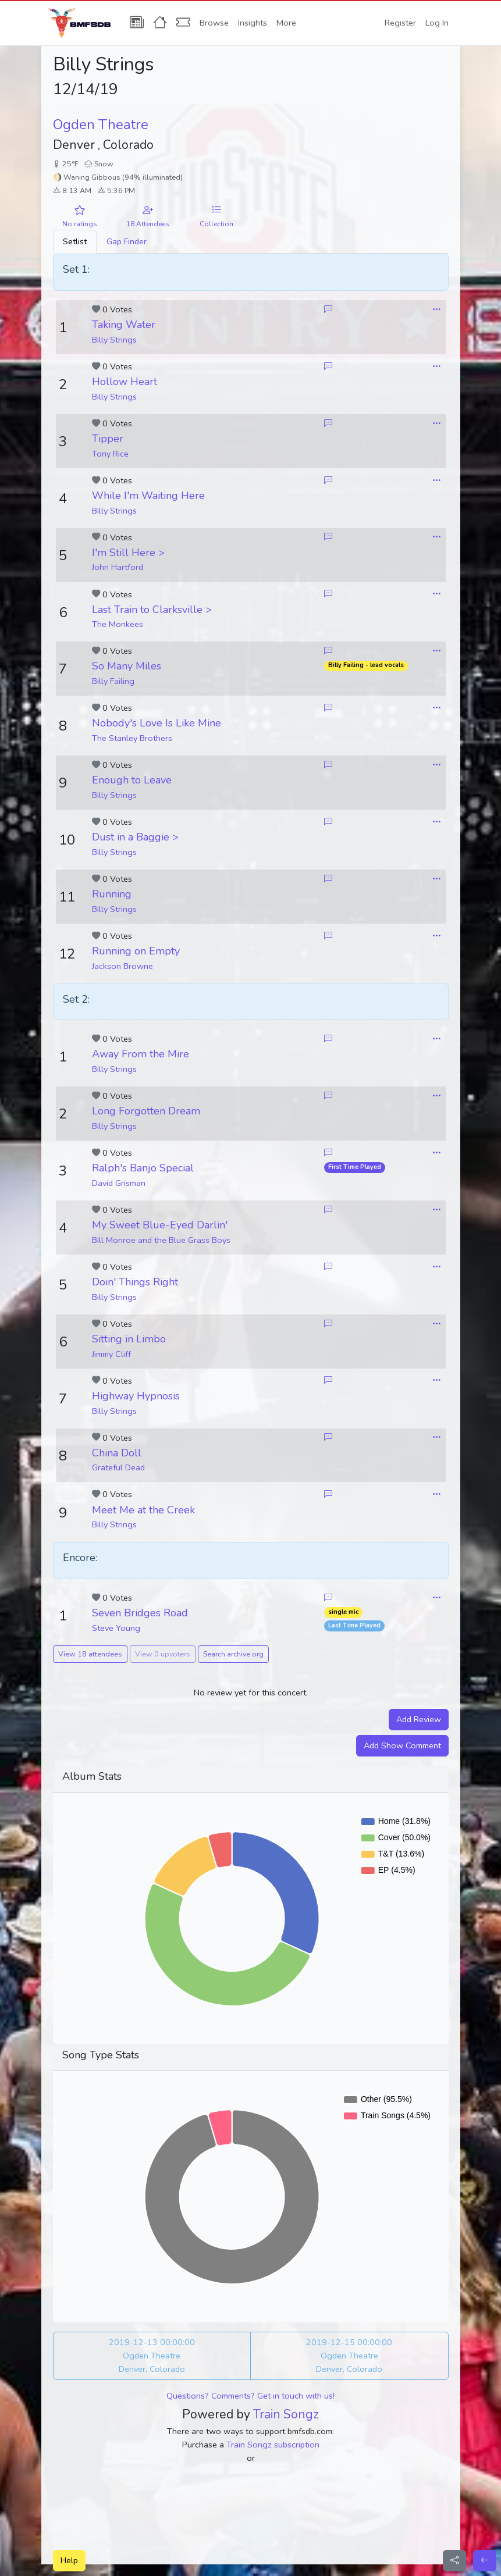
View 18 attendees (90, 1654)
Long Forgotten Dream (146, 1111)
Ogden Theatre (100, 124)
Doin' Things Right (135, 1282)
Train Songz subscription (272, 2444)
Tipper (107, 439)
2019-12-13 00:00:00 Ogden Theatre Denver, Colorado (152, 2355)
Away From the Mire (140, 1054)
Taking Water (123, 325)
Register (400, 22)
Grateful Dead (118, 1467)
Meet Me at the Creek (143, 1510)
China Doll (116, 1453)
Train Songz (286, 2414)
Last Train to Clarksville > (152, 610)
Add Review (418, 1719)
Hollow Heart (124, 382)
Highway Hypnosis (136, 1396)
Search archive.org (233, 1654)
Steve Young (116, 1628)
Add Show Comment (402, 1745)
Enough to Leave (132, 780)
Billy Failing (113, 681)
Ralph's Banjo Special (143, 1168)
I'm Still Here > (128, 553)
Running (112, 894)
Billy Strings (114, 339)
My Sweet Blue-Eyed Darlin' (160, 1225)
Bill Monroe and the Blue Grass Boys (161, 1240)
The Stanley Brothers (132, 738)
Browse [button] (214, 22)
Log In (437, 22)
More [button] (286, 22)
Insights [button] (252, 22)
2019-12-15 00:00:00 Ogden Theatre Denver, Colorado (349, 2355)
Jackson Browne (122, 966)
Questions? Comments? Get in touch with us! (250, 2396)
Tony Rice (110, 453)
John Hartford (117, 567)
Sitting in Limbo (129, 1339)
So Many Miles (126, 666)
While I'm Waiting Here (148, 496)
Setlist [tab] (75, 241)
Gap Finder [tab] (126, 241)
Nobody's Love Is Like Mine (156, 723)
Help (69, 2560)
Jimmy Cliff (111, 1354)
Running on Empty (136, 951)
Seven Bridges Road (140, 1613)
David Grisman (118, 1183)
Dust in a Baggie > (135, 837)
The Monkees (117, 624)
